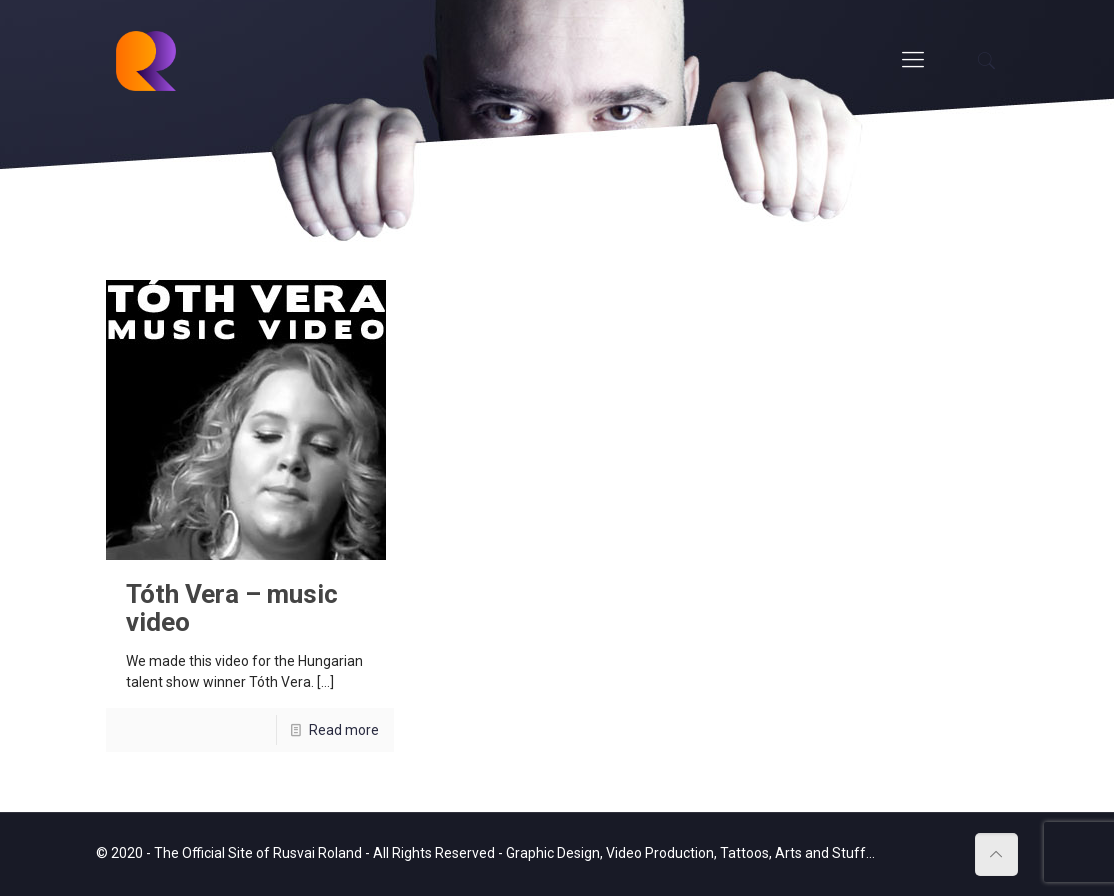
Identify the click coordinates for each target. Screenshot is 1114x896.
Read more (344, 730)
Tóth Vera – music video (232, 608)
